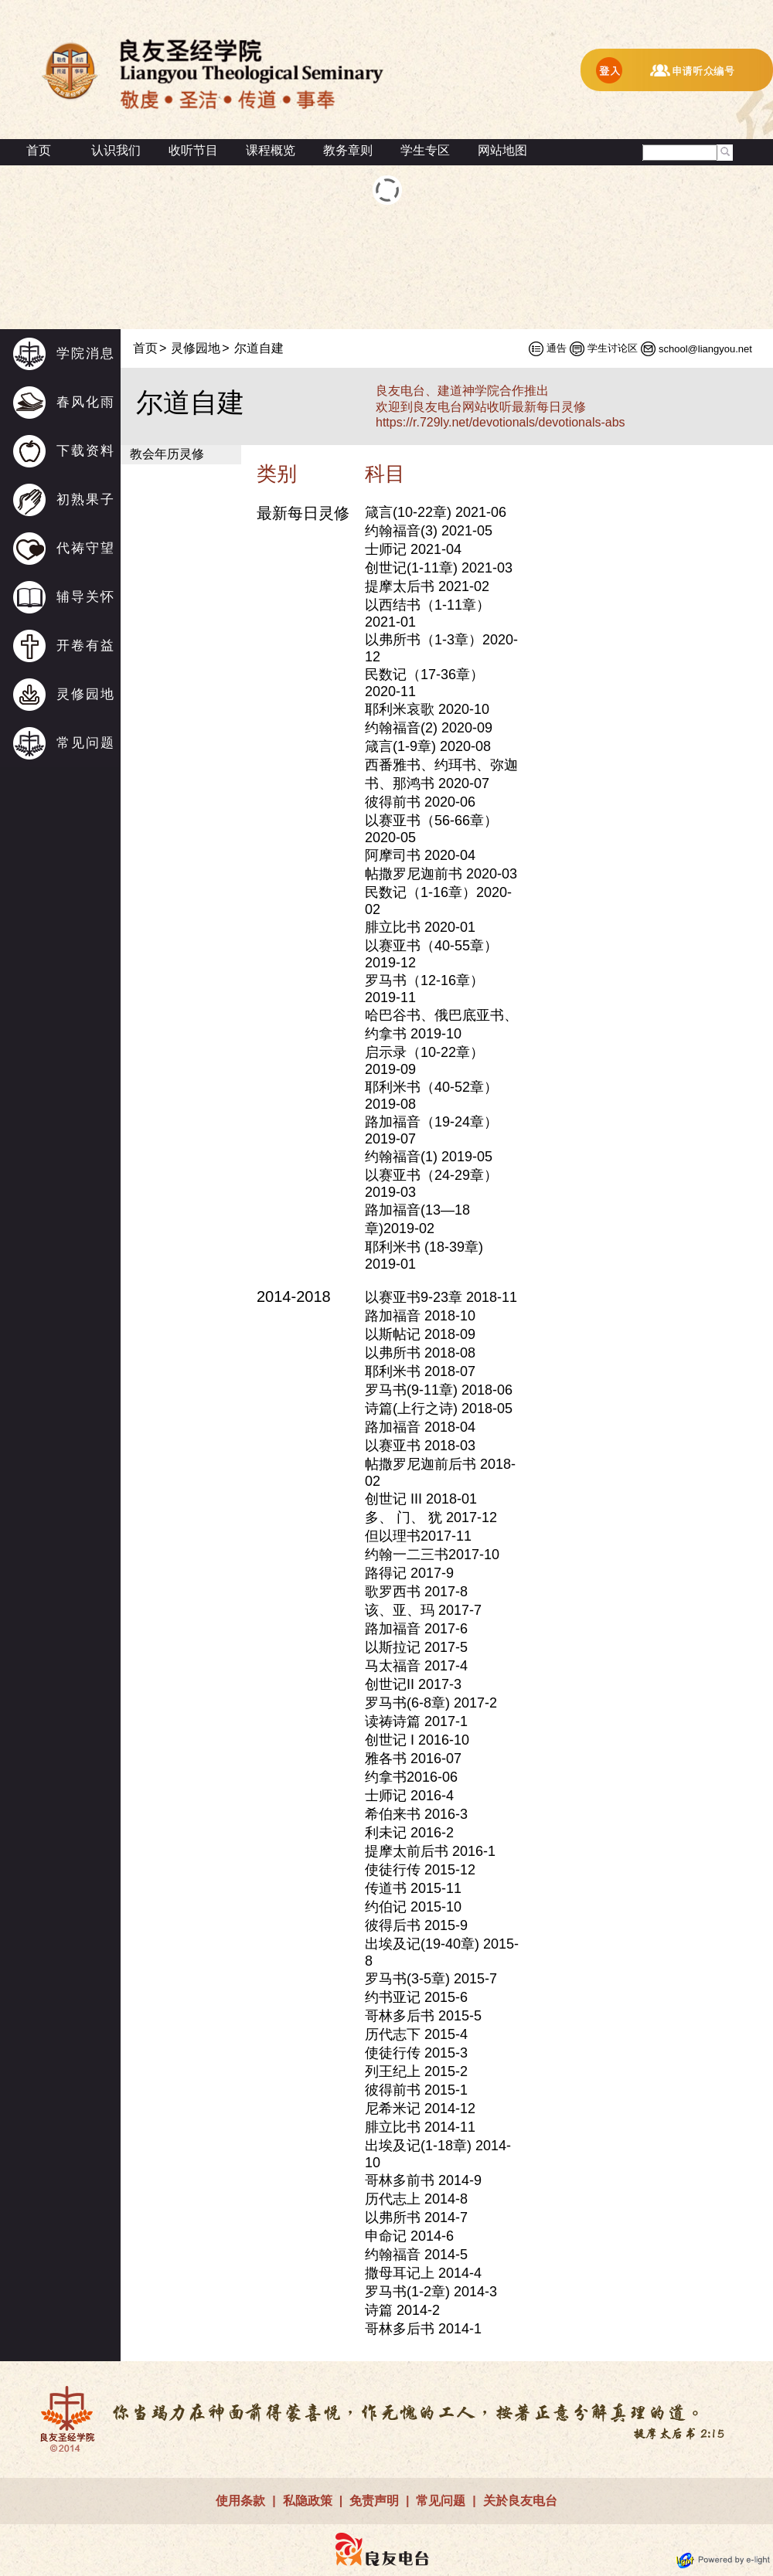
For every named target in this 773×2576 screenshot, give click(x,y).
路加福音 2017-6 (416, 1628)
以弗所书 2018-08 (420, 1353)
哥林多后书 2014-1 (423, 2328)
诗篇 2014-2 (402, 2310)
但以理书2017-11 (418, 1536)
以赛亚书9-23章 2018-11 (441, 1297)
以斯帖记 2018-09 (420, 1334)
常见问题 (85, 743)
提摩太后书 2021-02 (427, 586)
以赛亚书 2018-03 (420, 1445)
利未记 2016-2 (409, 1832)
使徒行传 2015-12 (420, 1870)
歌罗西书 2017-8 (416, 1591)
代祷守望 (85, 548)
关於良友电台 (520, 2500)
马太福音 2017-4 (416, 1666)
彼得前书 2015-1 (416, 2090)
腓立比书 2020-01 (420, 927)
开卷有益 (85, 645)
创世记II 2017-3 (413, 1684)
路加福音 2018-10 (420, 1316)
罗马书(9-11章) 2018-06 (438, 1390)
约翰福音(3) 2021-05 (428, 531)
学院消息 (85, 353)
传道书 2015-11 (413, 1888)
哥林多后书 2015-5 (423, 2016)
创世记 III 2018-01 (421, 1499)
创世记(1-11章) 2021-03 (438, 568)
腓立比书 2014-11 (420, 2127)
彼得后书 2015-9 (416, 1925)
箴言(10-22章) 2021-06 (435, 512)
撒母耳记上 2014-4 (423, 2273)
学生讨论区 (612, 348)
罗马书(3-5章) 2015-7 (431, 1978)
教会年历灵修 (167, 453)
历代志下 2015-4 (416, 2034)
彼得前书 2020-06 (420, 802)
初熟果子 (85, 499)
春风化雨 (85, 402)
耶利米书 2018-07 (420, 1371)
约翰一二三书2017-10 (432, 1554)
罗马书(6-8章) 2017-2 (431, 1703)
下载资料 (85, 450)
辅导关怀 (85, 597)
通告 (557, 348)
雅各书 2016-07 (413, 1758)
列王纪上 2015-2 (416, 2071)
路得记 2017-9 (409, 1573)
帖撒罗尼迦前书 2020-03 (441, 874)
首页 (38, 150)
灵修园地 (85, 694)
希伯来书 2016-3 (416, 1814)
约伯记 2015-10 (413, 1907)
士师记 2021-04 (413, 549)
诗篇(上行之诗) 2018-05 (438, 1408)
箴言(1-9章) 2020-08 (428, 746)
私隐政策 (307, 2500)
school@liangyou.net (705, 349)
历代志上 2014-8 (416, 2199)
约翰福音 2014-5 (416, 2254)
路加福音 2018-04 (420, 1427)
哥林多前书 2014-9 (423, 2180)
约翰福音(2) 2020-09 (428, 728)
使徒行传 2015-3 (416, 2053)
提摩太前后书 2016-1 (430, 1851)
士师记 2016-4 (409, 1795)
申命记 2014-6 (409, 2236)
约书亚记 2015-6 (416, 1997)
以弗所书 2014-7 (416, 2217)
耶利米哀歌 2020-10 (427, 709)
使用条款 (240, 2500)
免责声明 (374, 2500)
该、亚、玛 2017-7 (423, 1610)
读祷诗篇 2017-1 (416, 1721)
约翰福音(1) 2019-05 (428, 1156)
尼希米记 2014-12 (420, 2108)
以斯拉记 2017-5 (416, 1647)
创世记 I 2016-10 (417, 1740)
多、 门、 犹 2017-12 (431, 1517)
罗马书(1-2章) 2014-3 (431, 2291)
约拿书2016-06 (411, 1777)
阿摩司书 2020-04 (420, 855)
